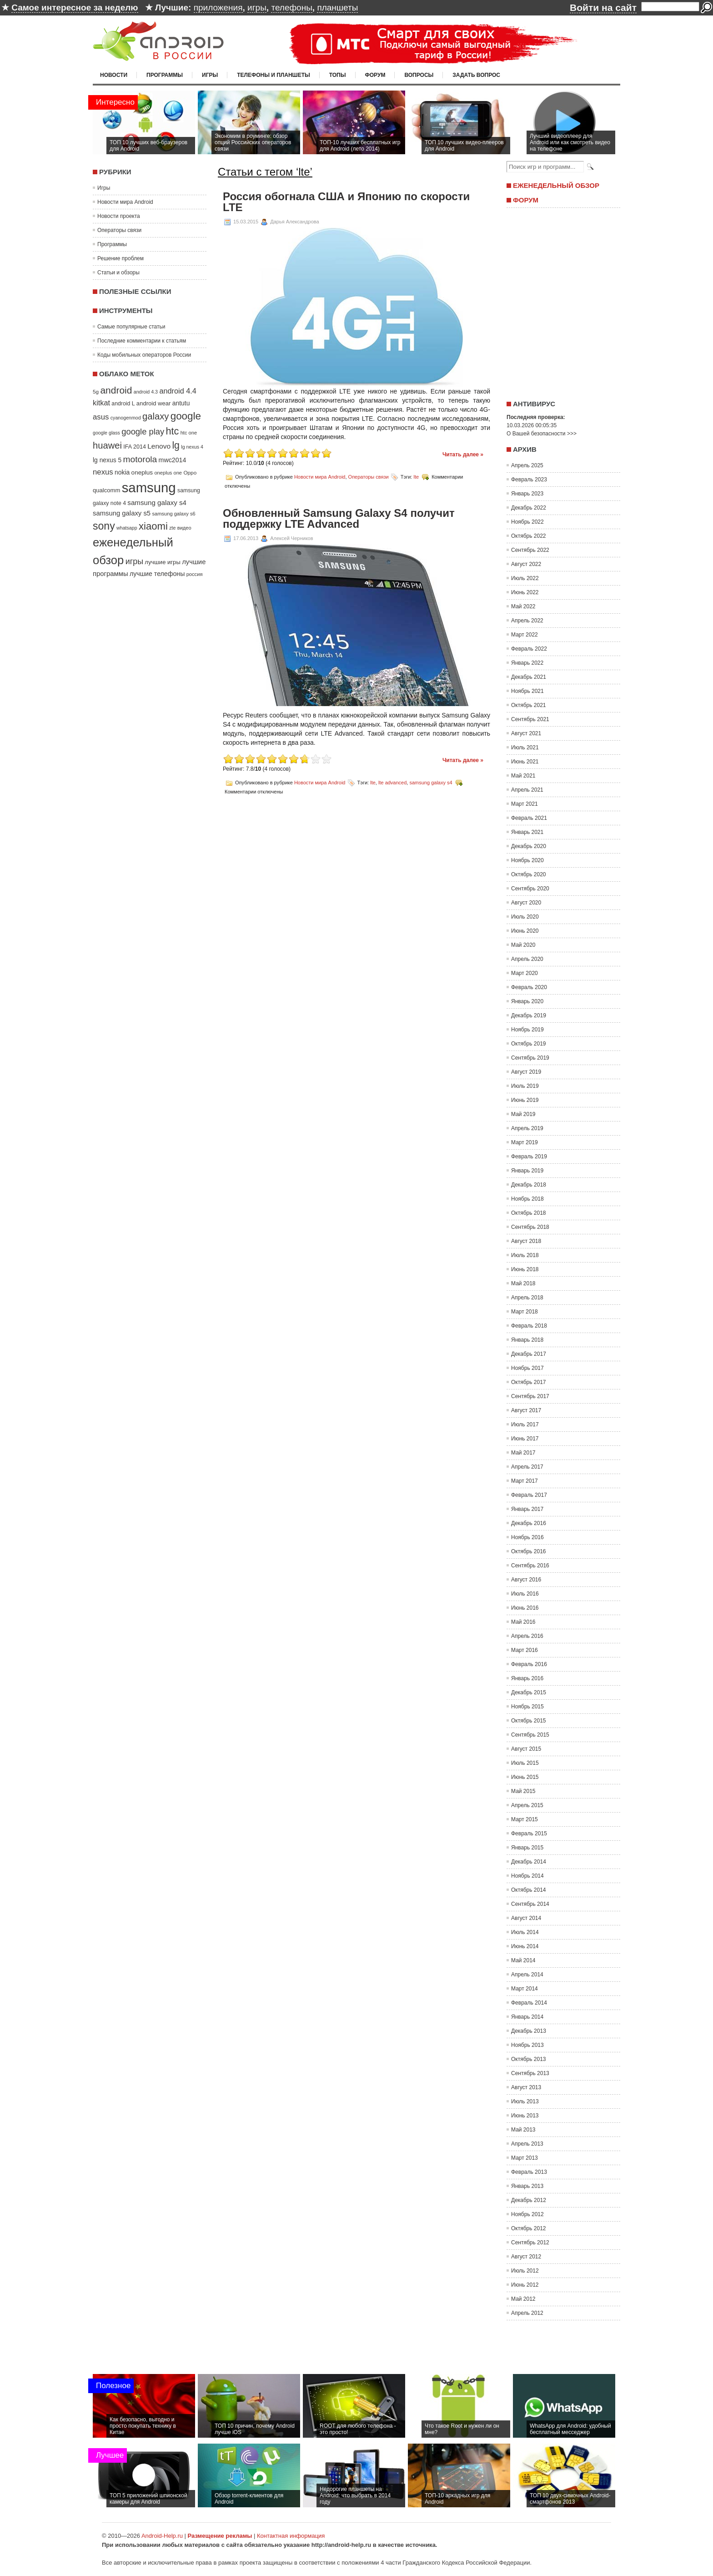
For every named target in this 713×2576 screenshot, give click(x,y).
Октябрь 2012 (528, 2228)
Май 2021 (523, 776)
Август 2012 (526, 2256)
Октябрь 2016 (528, 1551)
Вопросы (418, 75)
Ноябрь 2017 (527, 1368)
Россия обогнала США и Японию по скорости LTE (346, 202)
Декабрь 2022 (528, 508)
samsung (149, 487)
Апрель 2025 (527, 465)
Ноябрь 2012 (527, 2214)
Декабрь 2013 (528, 2031)
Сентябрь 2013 (530, 2073)
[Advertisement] (561, 301)
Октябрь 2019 (528, 1044)
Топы (337, 75)
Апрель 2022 (527, 620)
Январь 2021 (527, 832)
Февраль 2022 (529, 649)
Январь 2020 (527, 1001)
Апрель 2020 (527, 959)
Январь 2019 (527, 1170)
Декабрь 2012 (528, 2200)
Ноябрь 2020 (527, 860)
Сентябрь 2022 (530, 550)
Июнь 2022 (525, 592)
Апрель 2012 (527, 2313)
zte (172, 527)
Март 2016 (524, 1650)
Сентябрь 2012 (530, 2242)
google (186, 416)
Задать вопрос (476, 75)
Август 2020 (526, 902)
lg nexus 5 (107, 460)
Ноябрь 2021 (527, 691)
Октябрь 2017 (528, 1382)
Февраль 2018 (529, 1326)
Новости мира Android (125, 202)
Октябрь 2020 (528, 874)
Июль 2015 (525, 1763)
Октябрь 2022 (528, 536)
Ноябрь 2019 (527, 1029)
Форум (375, 75)
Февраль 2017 (529, 1495)
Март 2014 (524, 1988)
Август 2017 (526, 1410)
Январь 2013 (527, 2186)
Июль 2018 (525, 1255)
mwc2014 (172, 460)
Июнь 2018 (525, 1269)
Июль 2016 (525, 1594)
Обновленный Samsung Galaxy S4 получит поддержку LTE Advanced (339, 519)
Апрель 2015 (527, 1805)
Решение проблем (120, 258)
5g (96, 391)
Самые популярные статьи (131, 326)
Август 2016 (526, 1579)
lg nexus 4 (192, 447)
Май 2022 (523, 606)
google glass (106, 432)
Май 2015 (523, 1791)
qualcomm (106, 490)
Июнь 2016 (525, 1608)
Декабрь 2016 (528, 1523)
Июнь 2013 (525, 2115)
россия (194, 574)
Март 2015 (524, 1819)
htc (172, 431)
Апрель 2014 (527, 1974)
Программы (164, 75)
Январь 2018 (527, 1340)
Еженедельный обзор (556, 185)
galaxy (155, 416)
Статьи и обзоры (118, 272)
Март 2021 (524, 804)
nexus (103, 472)
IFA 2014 (134, 447)
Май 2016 (523, 1622)
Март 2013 (524, 2158)
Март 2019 (524, 1142)
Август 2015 (526, 1749)
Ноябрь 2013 (527, 2045)
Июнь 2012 (525, 2285)
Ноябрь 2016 (527, 1537)
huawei (107, 445)
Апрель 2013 (527, 2144)
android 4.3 (146, 391)
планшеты (337, 7)
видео (184, 527)
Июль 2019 (525, 1086)
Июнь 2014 (525, 1946)
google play (142, 431)
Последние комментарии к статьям (141, 341)
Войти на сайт (603, 7)
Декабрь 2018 (528, 1185)
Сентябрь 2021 (530, 719)
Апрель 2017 (527, 1467)
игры (256, 7)
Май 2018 (523, 1283)
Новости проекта (118, 216)
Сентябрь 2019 (530, 1058)
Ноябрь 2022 (527, 522)
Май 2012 (523, 2299)
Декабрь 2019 (528, 1015)
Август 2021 (526, 733)
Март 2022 (524, 634)
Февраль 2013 (529, 2172)
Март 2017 (524, 1481)
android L (123, 403)
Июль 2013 (525, 2101)
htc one (189, 432)
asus (101, 417)
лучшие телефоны (157, 573)
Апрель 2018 (527, 1297)
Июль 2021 (525, 747)
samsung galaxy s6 (173, 513)
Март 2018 (524, 1311)
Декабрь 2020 (528, 846)
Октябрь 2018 (528, 1213)
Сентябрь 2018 (530, 1227)
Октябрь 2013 (528, 2059)
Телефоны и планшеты (273, 75)
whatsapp (126, 527)
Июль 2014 (525, 1932)
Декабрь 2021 (528, 677)
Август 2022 (526, 564)
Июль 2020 (525, 917)
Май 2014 (523, 1960)
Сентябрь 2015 (530, 1735)
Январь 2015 (527, 1847)
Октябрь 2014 (528, 1890)
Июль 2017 (525, 1424)
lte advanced (392, 782)
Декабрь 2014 (528, 1862)
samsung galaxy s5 (122, 513)
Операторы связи (119, 230)
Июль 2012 (525, 2271)
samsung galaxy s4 (156, 502)
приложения (218, 7)
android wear (153, 403)
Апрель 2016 (527, 1636)
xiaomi (153, 526)
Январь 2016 (527, 1678)
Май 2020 (523, 945)
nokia (122, 472)
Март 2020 (524, 973)
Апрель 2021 (527, 790)
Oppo (189, 472)
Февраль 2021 (529, 818)
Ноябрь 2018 (527, 1199)
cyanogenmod (125, 417)
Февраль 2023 (529, 479)
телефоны (291, 7)
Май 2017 (523, 1453)
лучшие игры (162, 562)
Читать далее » (462, 454)
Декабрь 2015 (528, 1692)
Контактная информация (291, 2535)
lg (176, 445)
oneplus (142, 472)
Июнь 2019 (525, 1100)
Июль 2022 (525, 578)
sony (104, 526)
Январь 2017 (527, 1509)
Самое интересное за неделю (74, 7)
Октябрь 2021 (528, 705)
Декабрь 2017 (528, 1354)
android (116, 390)
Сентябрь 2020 (530, 888)
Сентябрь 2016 (530, 1565)
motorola (140, 459)
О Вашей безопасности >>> (542, 433)
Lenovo (159, 446)
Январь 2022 (527, 663)
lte (416, 477)
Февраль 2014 (529, 2003)
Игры (210, 75)
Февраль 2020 (529, 987)
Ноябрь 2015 (527, 1706)
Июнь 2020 (525, 931)
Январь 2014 (527, 2017)
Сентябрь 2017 (530, 1396)
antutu (181, 403)
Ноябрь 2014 (527, 1876)
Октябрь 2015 (528, 1720)
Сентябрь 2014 (530, 1904)
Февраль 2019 (529, 1156)
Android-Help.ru (162, 2535)
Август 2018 (526, 1241)
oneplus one (168, 472)
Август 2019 (526, 1072)
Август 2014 (526, 1918)
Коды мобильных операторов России (144, 355)
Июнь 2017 (525, 1438)
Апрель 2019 (527, 1128)
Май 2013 (523, 2129)
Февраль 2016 (529, 1664)
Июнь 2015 (525, 1777)
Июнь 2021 (525, 761)
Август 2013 (526, 2087)
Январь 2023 (527, 493)
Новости (113, 75)
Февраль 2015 (529, 1833)
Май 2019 (523, 1114)
